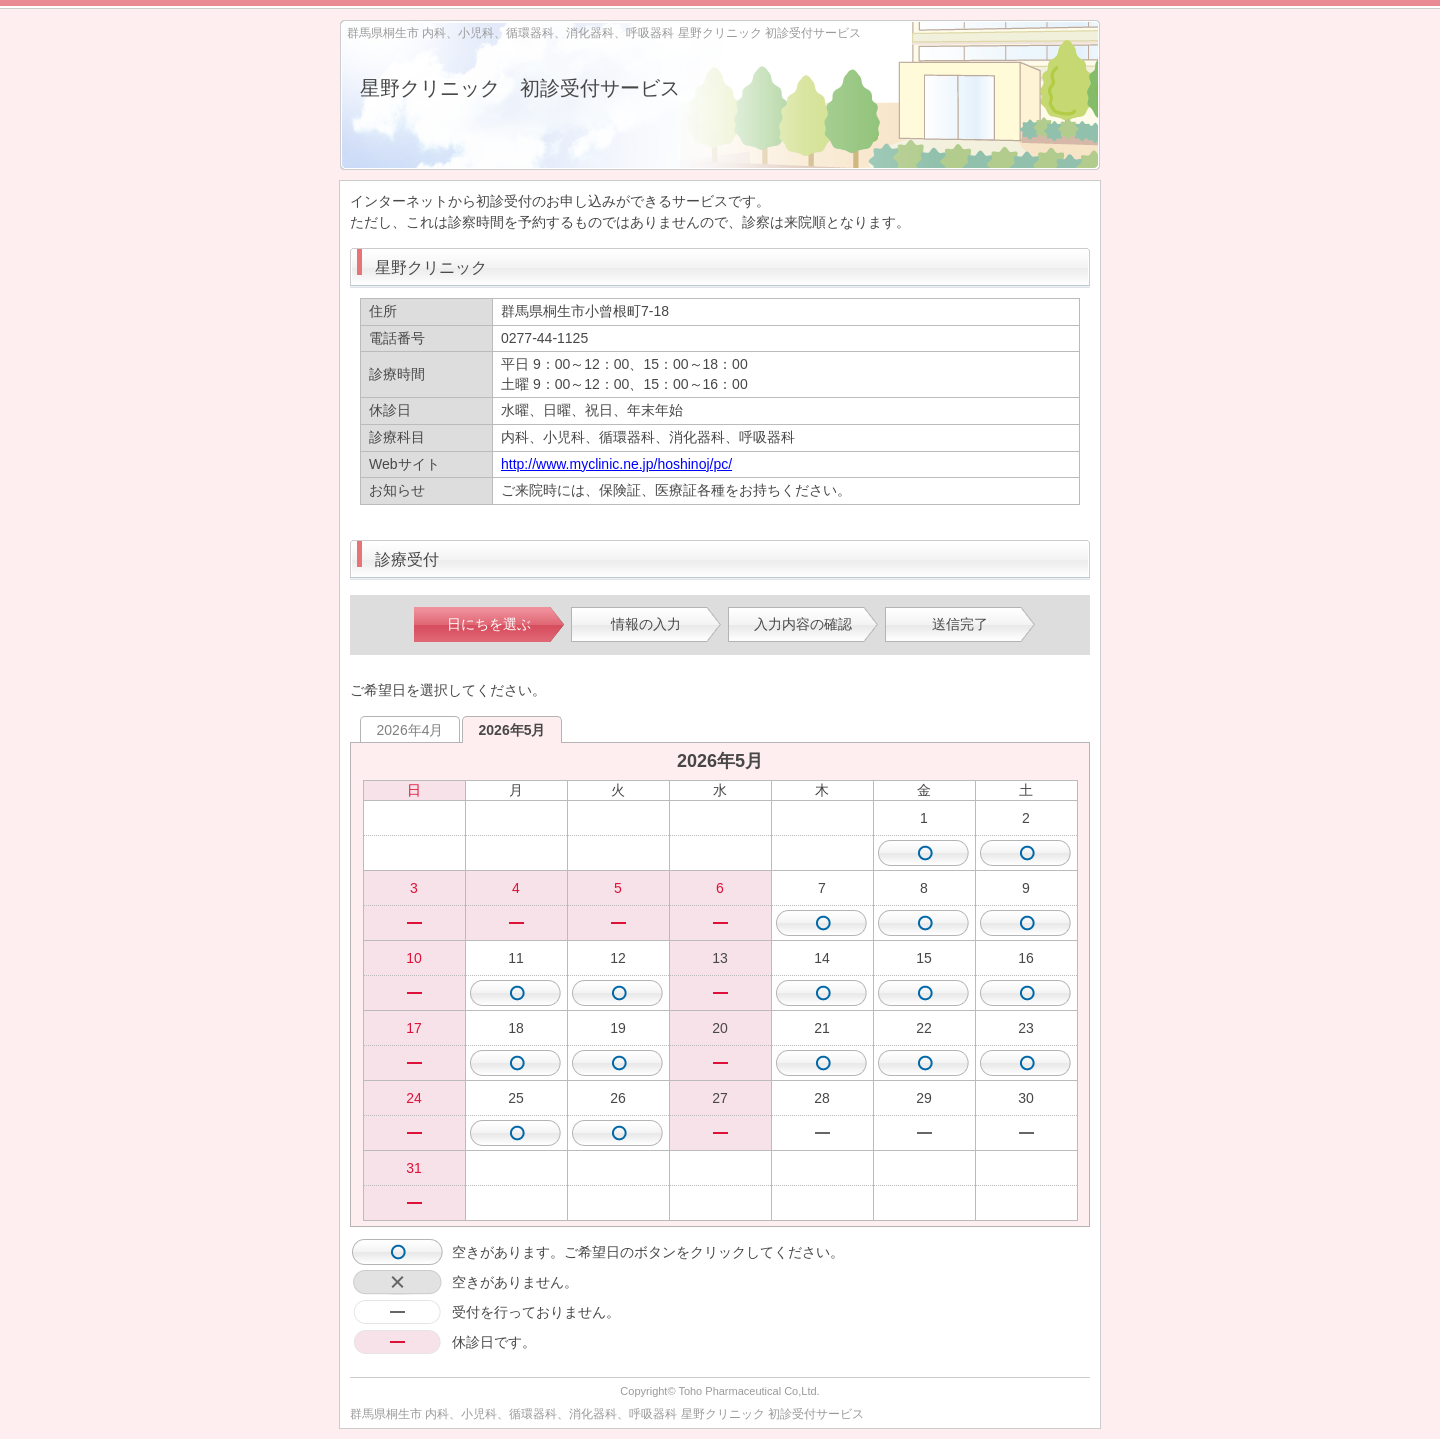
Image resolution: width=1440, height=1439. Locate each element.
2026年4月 (410, 730)
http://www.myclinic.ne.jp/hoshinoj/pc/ (616, 464)
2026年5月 (512, 730)
